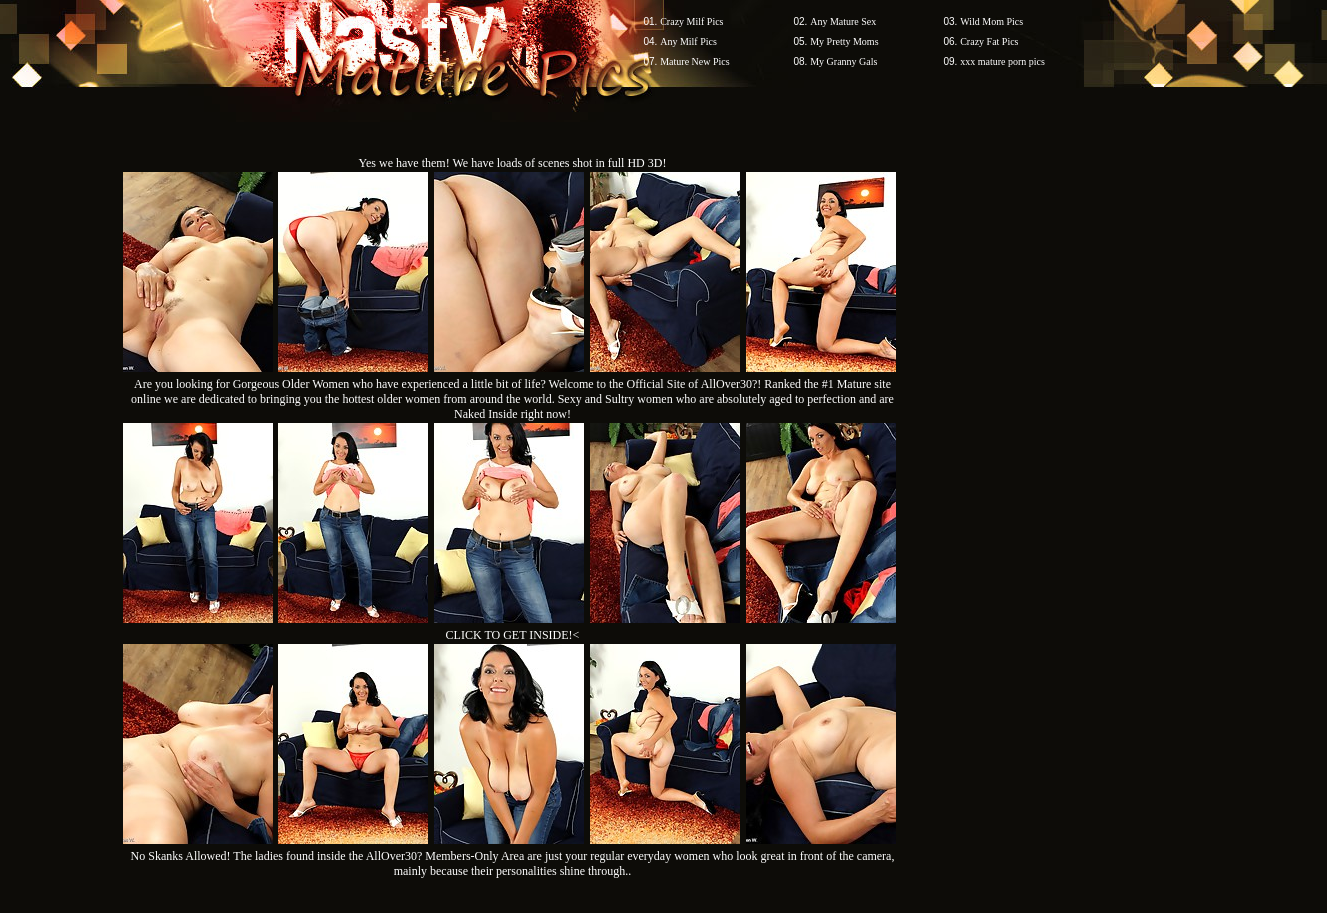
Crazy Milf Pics (691, 21)
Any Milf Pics (688, 41)
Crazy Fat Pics (989, 41)
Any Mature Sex (843, 21)
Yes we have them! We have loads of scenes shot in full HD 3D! (513, 163)
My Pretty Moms (844, 41)
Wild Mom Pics (991, 21)
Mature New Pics (694, 61)
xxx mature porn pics (1002, 61)
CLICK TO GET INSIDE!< (513, 635)
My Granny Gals (843, 61)
